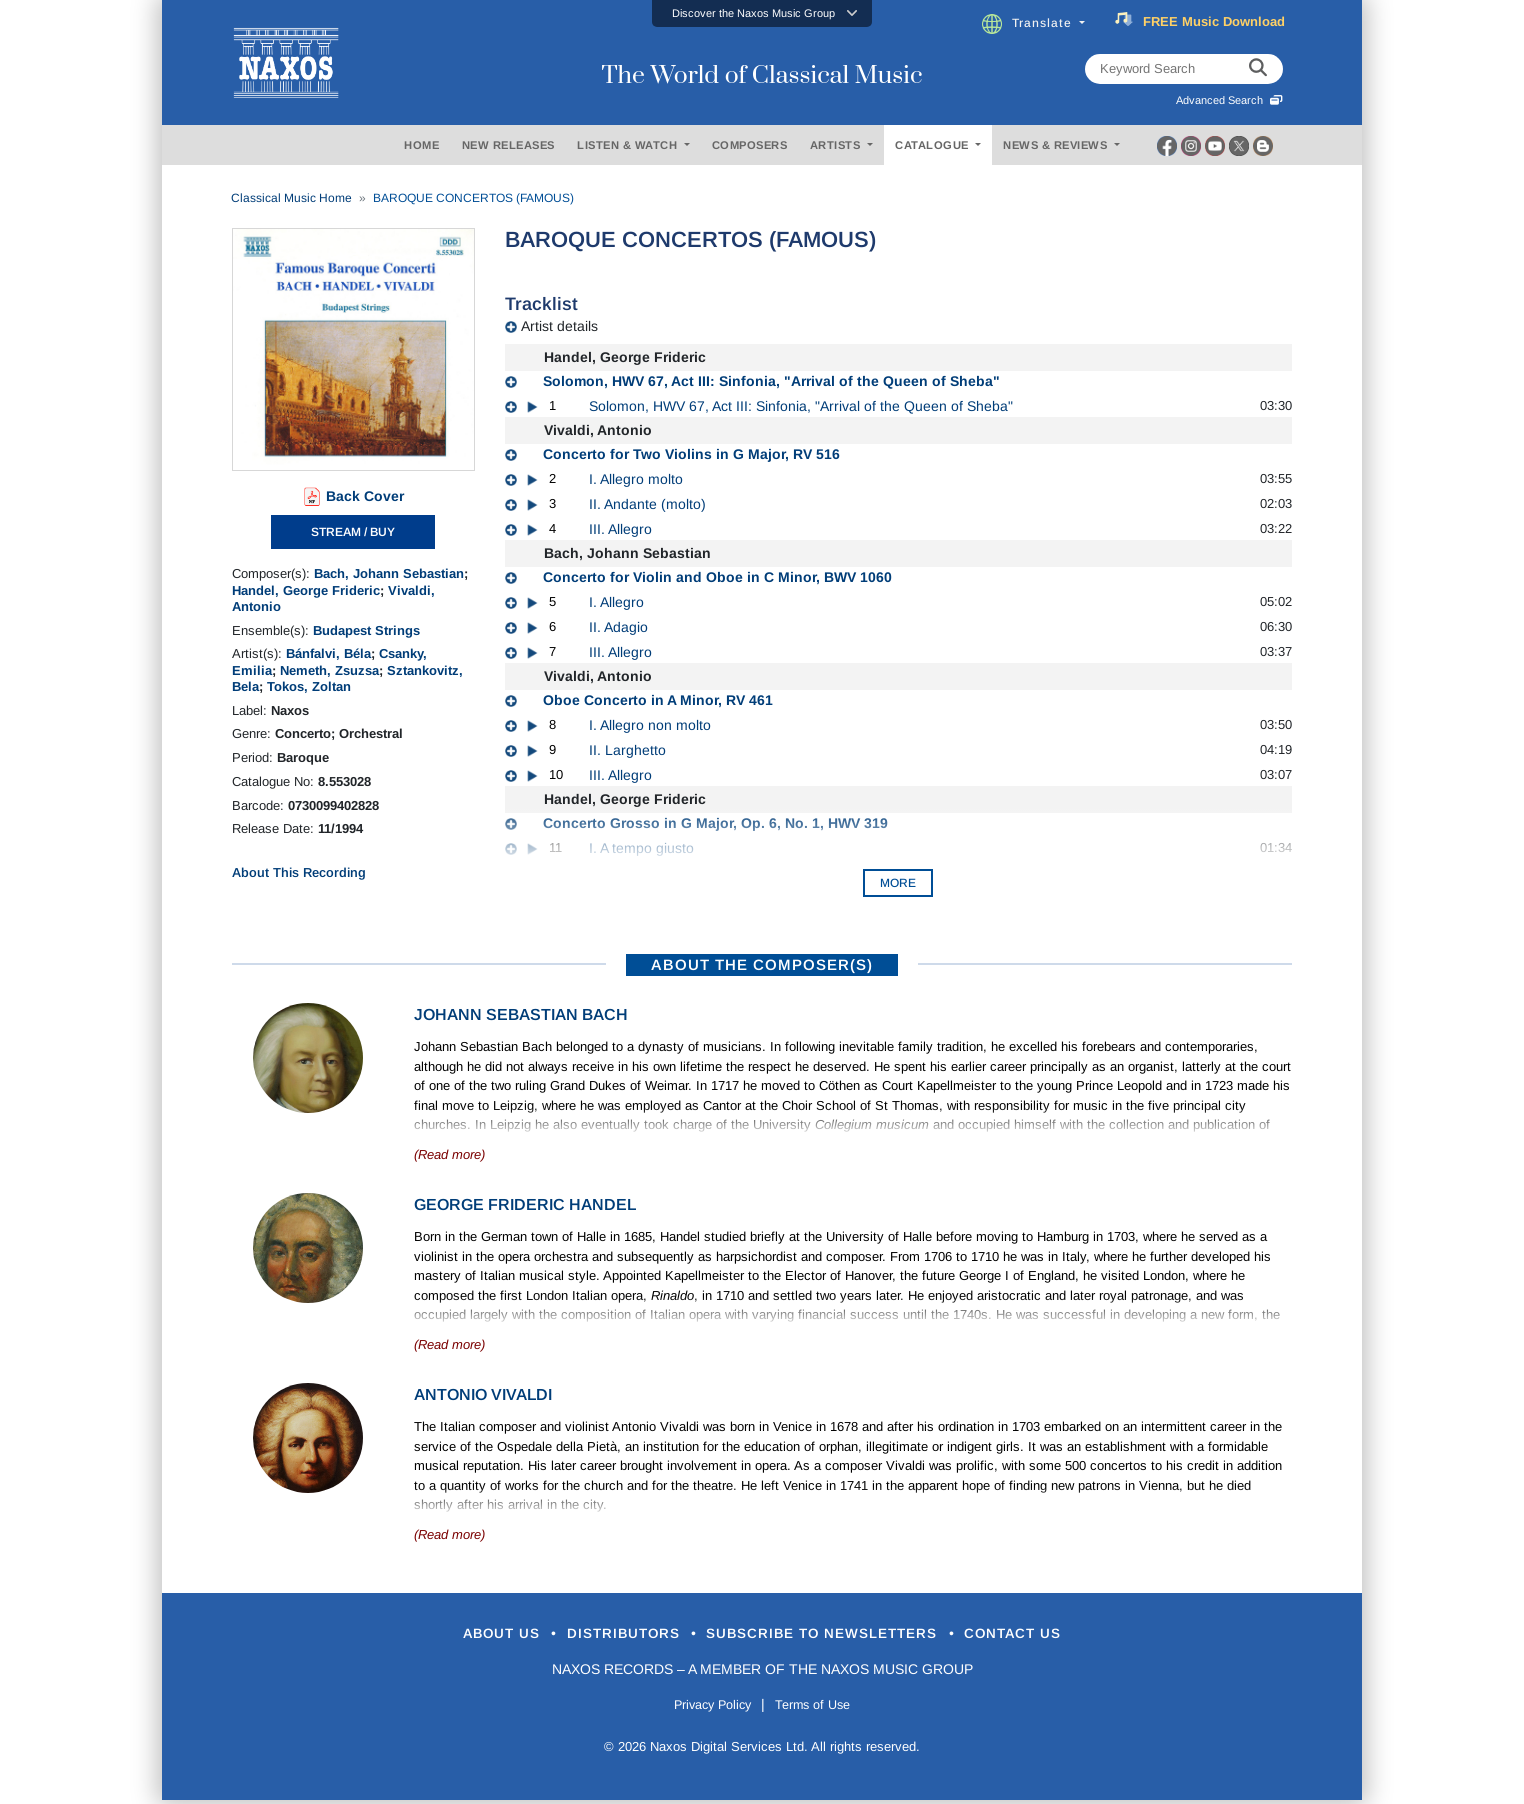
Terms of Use (822, 1708)
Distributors (596, 1635)
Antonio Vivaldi (483, 1394)
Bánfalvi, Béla (328, 653)
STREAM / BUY (353, 532)
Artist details (559, 326)
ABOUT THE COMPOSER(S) (762, 964)
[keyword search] (1258, 69)
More (898, 883)
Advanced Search (1229, 100)
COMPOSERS (750, 145)
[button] (762, 13)
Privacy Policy (704, 1708)
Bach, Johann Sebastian (389, 573)
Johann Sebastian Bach (521, 1014)
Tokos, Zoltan (309, 686)
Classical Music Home (291, 198)
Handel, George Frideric (306, 590)
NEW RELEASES (508, 145)
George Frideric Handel (525, 1204)
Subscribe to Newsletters (840, 1635)
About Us (445, 1635)
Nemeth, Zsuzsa (329, 670)
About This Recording (299, 872)
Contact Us (1071, 1635)
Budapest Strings (366, 630)
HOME (421, 145)
